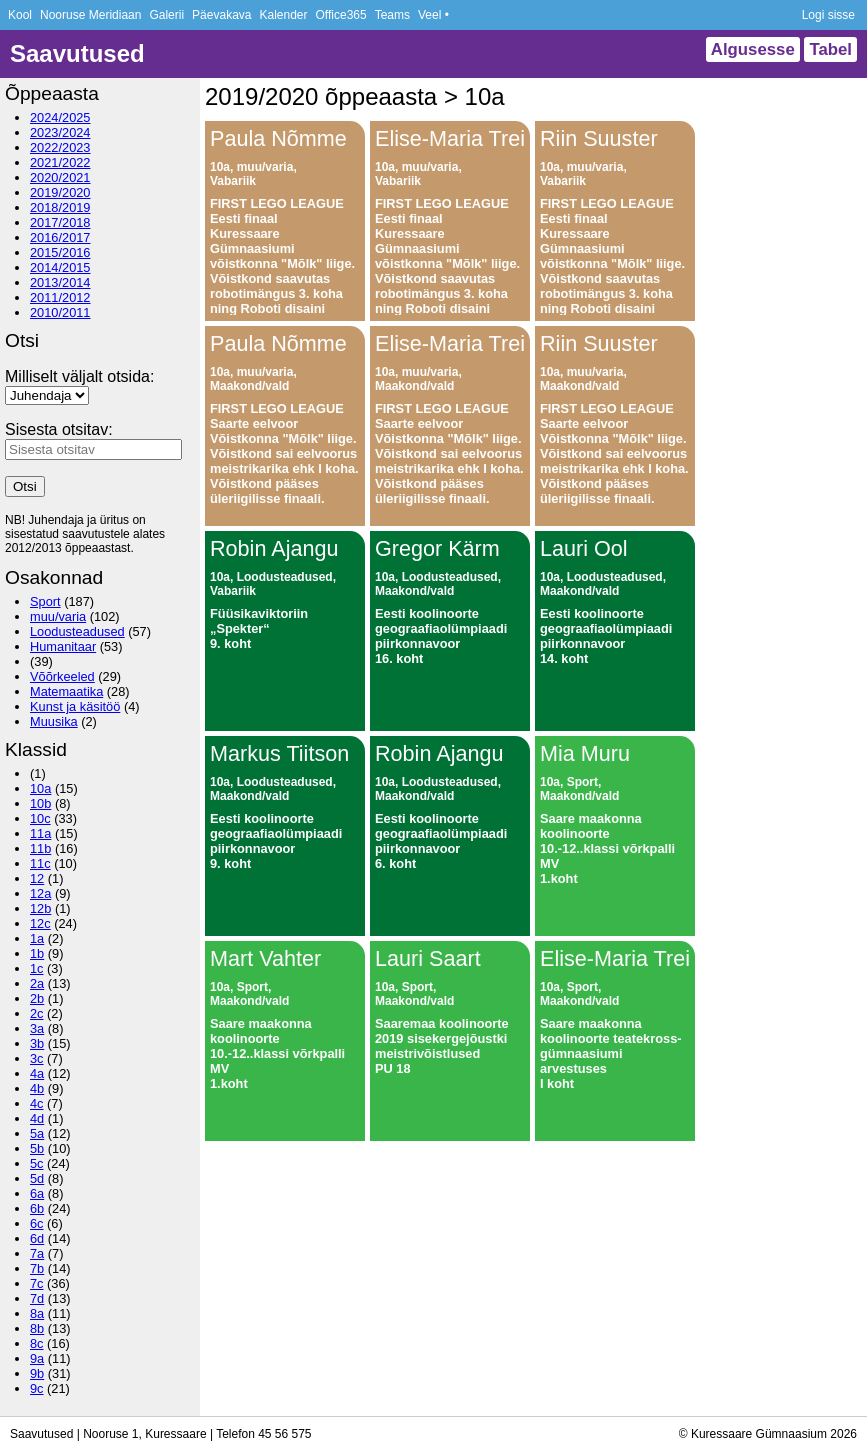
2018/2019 (60, 207)
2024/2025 (60, 117)
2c (37, 1013)
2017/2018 (60, 222)
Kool (20, 15)
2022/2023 (60, 147)
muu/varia (58, 616)
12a (40, 893)
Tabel (830, 49)
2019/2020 (60, 192)
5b (37, 1148)
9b (37, 1373)
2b (37, 998)
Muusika (54, 721)
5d (37, 1178)
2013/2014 (60, 282)
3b (37, 1043)
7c (37, 1283)
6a (37, 1193)
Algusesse (753, 49)
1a (37, 938)
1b (37, 953)
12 (37, 878)
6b (37, 1208)
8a (37, 1313)
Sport (45, 601)
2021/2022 (60, 162)
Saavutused (77, 53)
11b (40, 848)
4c (37, 1103)
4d (37, 1118)
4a (37, 1073)
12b (40, 908)
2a (37, 983)
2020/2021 (60, 177)
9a (37, 1358)
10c (40, 818)
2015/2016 (60, 252)
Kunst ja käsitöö (75, 706)
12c (40, 923)
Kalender (283, 15)
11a (40, 833)
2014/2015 (60, 267)
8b (37, 1328)
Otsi (25, 486)
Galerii (166, 15)
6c (37, 1223)
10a (40, 788)
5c (37, 1163)
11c (40, 863)
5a (37, 1133)
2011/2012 (60, 297)
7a (37, 1253)
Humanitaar (63, 646)
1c (37, 968)
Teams (392, 15)
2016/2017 (60, 237)
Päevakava (221, 15)
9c (37, 1388)
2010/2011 (60, 312)
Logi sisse (828, 15)
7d (37, 1298)
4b (37, 1088)
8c (37, 1343)
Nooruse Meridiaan (90, 15)
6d (37, 1238)
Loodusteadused (77, 631)
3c (37, 1058)
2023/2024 (60, 132)
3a (37, 1028)
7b (37, 1268)
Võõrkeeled (62, 676)
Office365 (341, 15)
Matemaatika (66, 691)
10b (40, 803)
